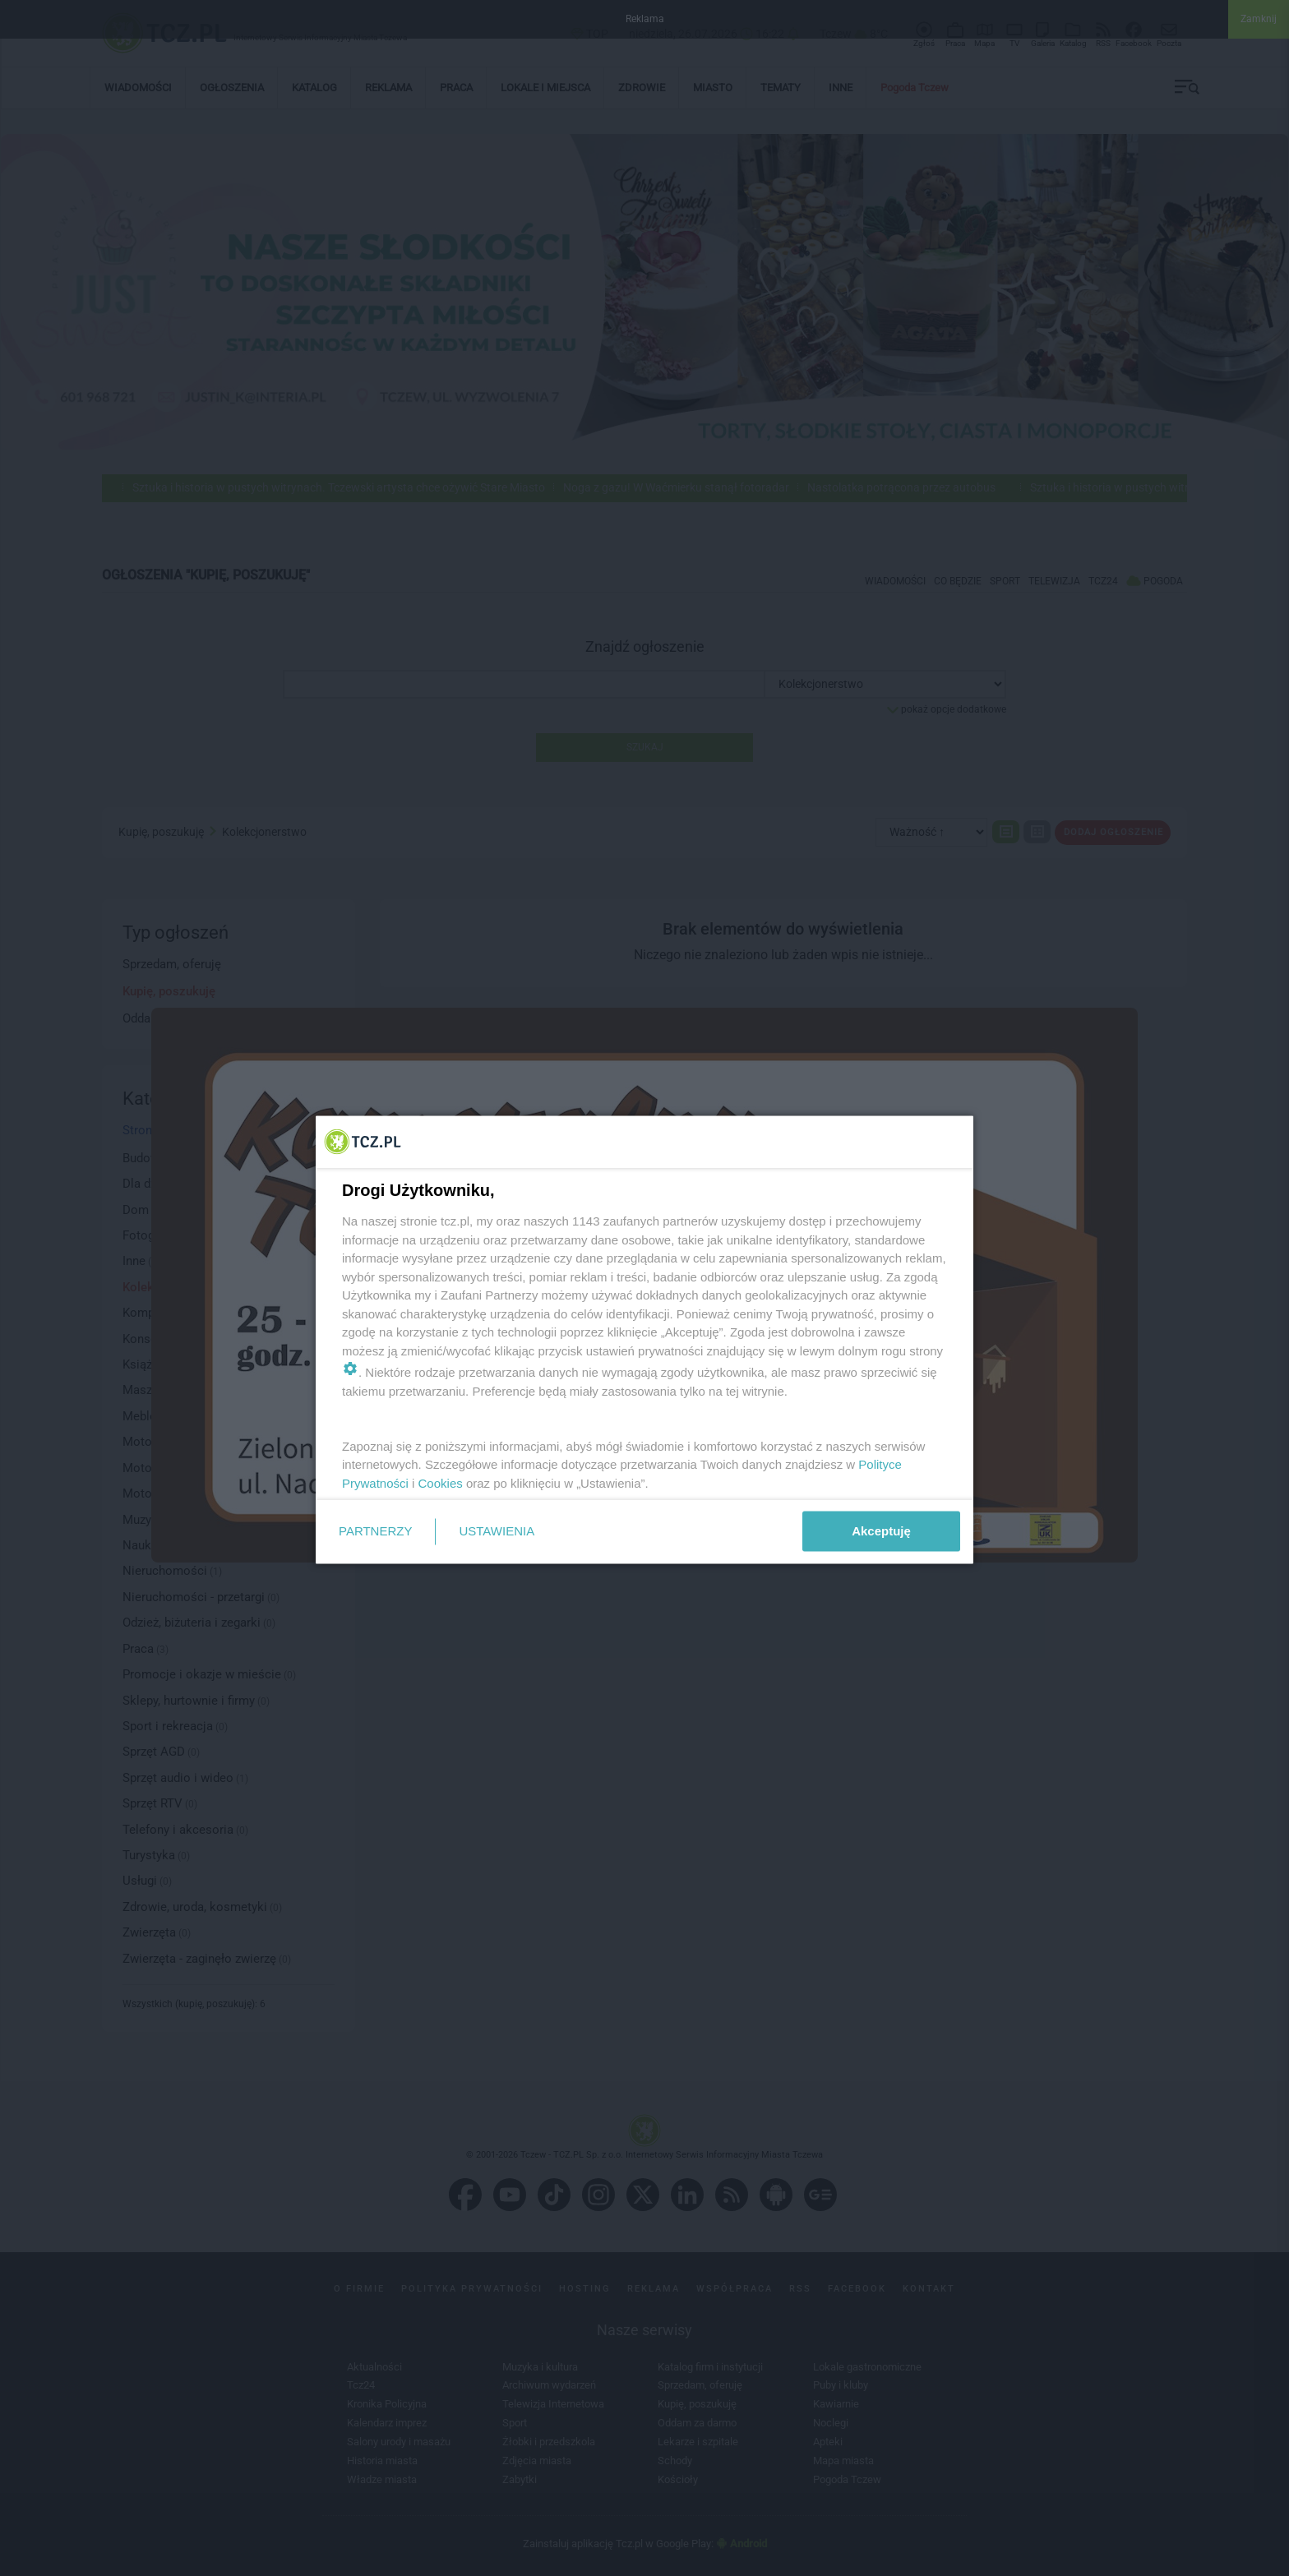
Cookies (440, 1482)
